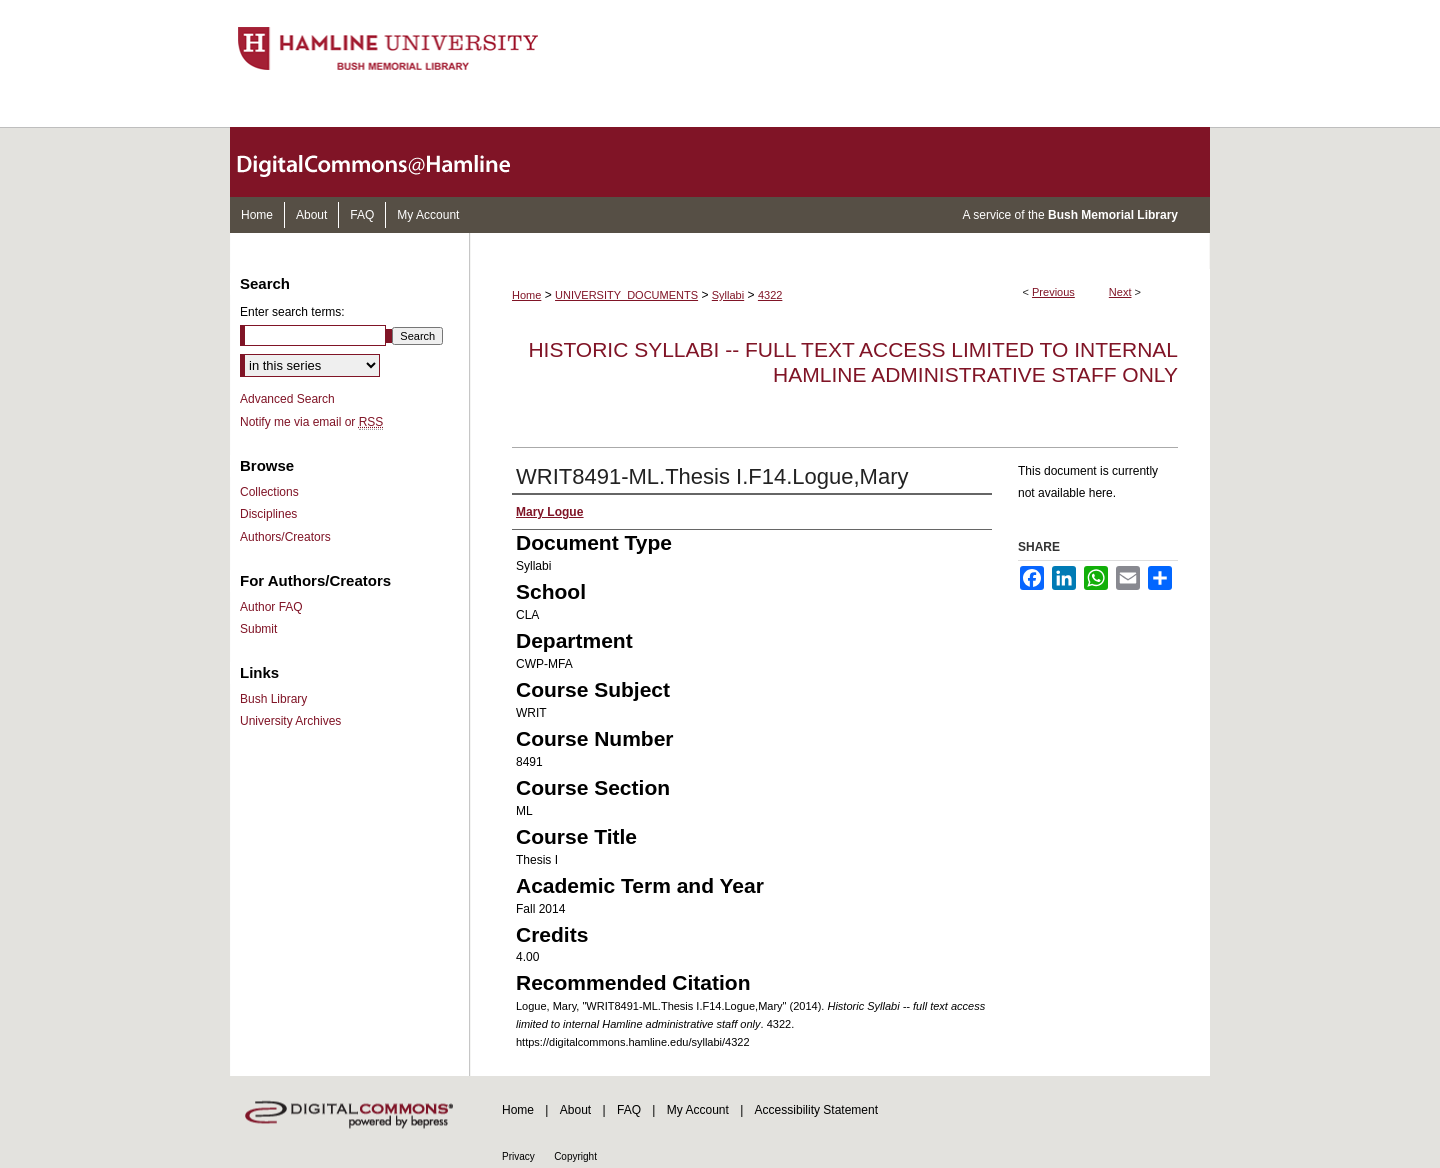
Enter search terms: (292, 312)
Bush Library (273, 699)
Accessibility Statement (816, 1110)
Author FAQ (271, 607)
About (575, 1110)
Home (526, 295)
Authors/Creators (285, 537)
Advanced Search (287, 399)
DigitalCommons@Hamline (390, 162)
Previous (1053, 292)
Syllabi (728, 295)
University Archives (290, 721)
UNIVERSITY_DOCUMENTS (626, 295)
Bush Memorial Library (1113, 215)
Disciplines (268, 514)
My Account (698, 1110)
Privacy (518, 1156)
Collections (269, 492)
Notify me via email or (311, 422)
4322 (770, 295)
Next (1120, 292)
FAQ (629, 1110)
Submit (258, 629)
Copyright (575, 1156)
